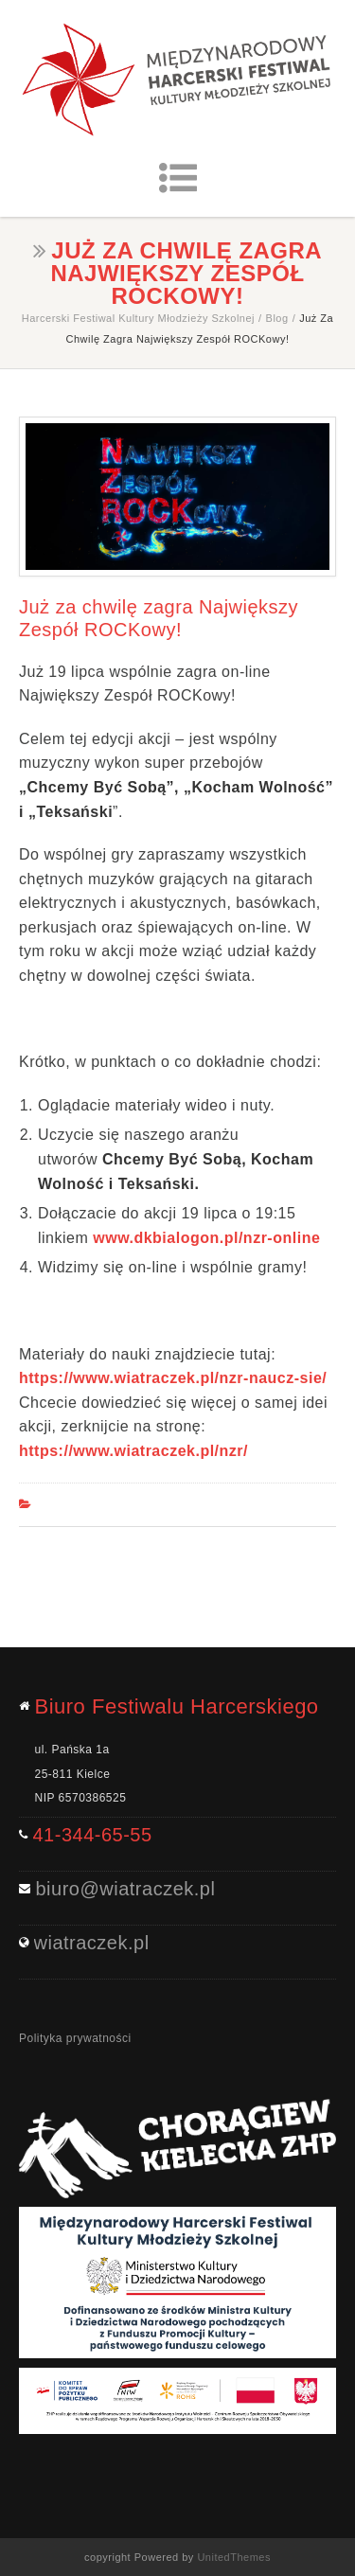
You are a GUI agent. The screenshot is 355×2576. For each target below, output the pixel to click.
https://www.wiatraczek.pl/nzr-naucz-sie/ (173, 1378)
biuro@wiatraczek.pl (126, 1888)
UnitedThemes (234, 2557)
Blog (277, 318)
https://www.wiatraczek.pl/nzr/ (133, 1451)
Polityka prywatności (75, 2038)
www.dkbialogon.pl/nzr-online (206, 1238)
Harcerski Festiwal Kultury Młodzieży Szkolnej (138, 318)
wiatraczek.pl (92, 1942)
